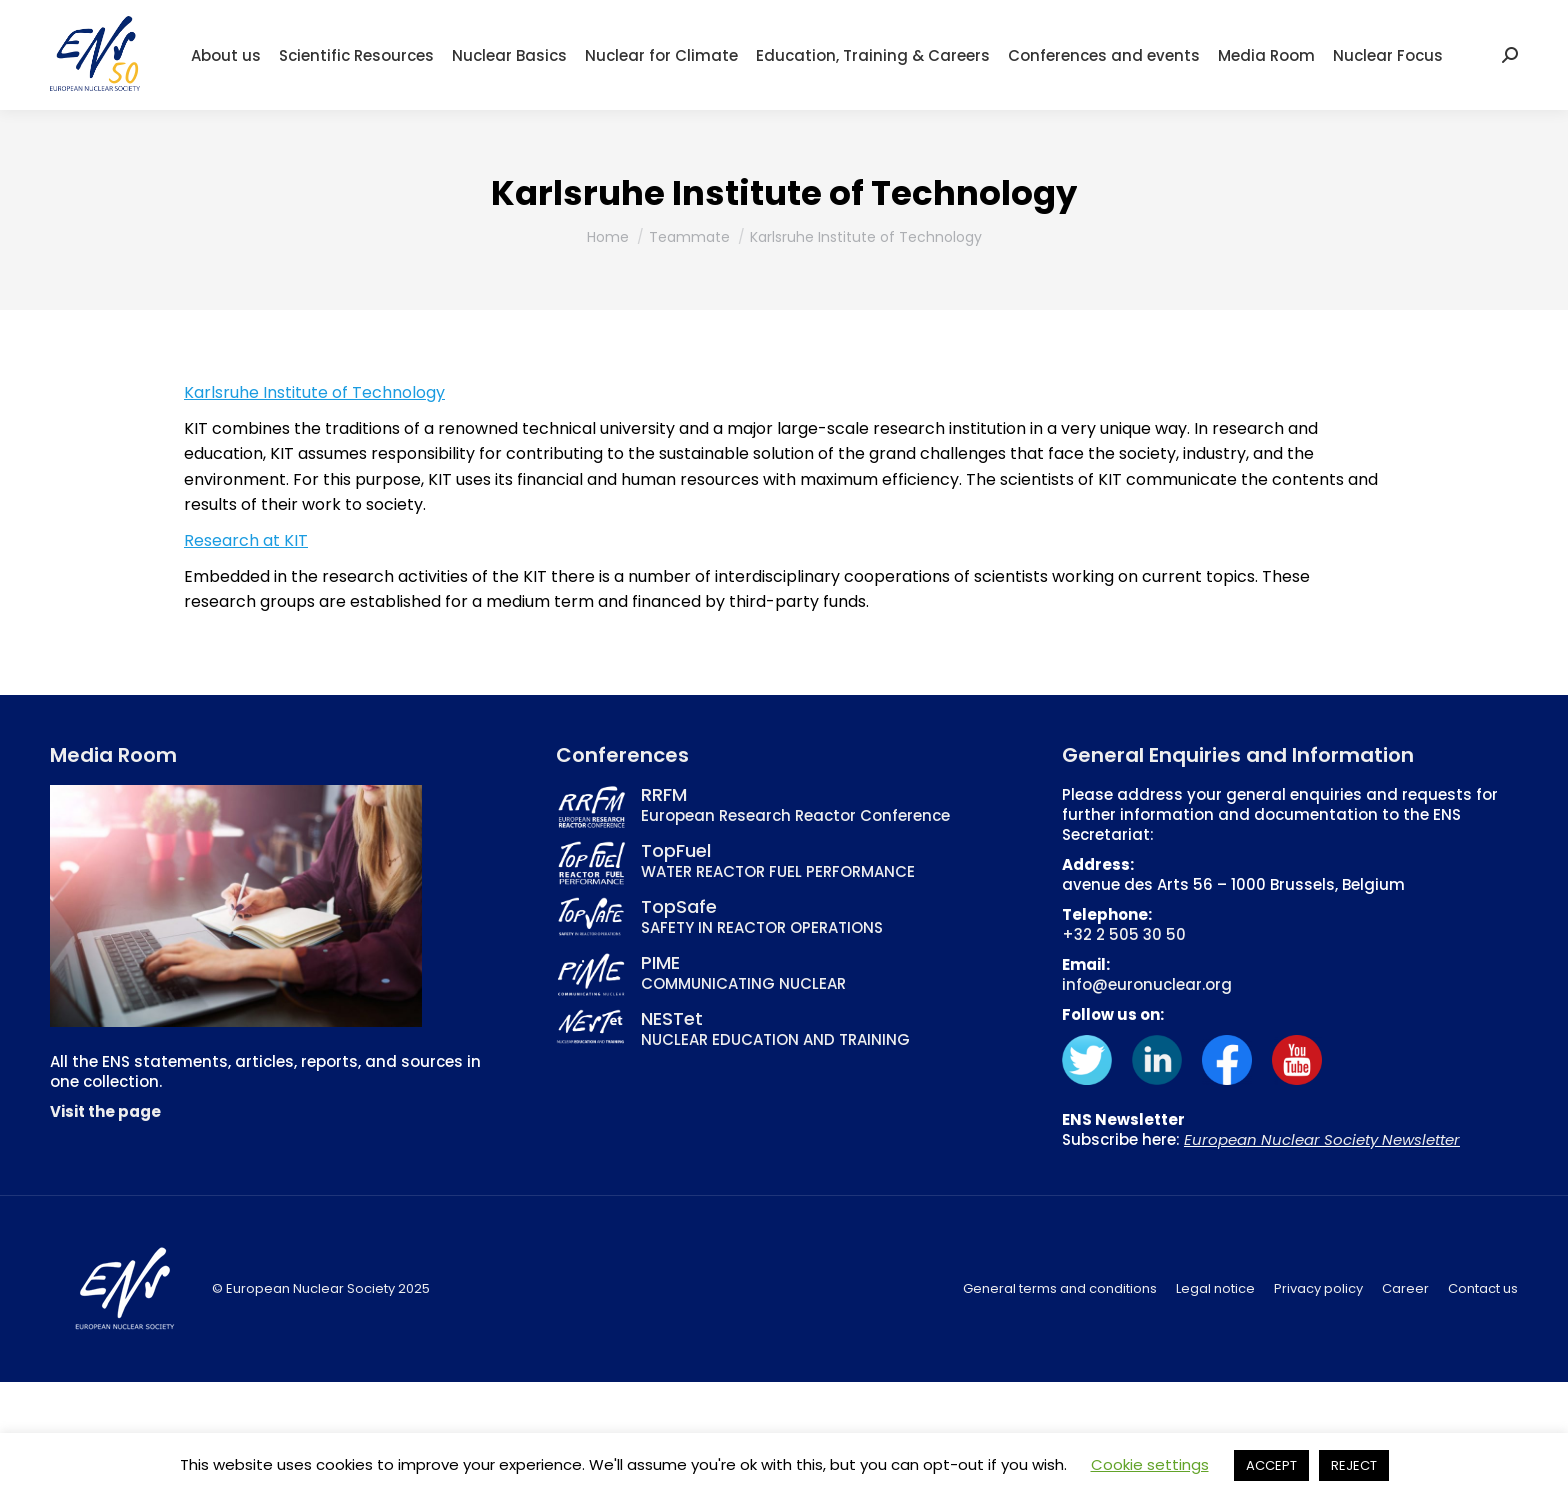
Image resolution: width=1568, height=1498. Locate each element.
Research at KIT (246, 540)
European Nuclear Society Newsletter (1322, 1139)
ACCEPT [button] (1271, 1465)
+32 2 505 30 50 (1124, 934)
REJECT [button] (1354, 1465)
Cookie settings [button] (1150, 1464)
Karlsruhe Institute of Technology (314, 392)
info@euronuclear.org (1147, 984)
